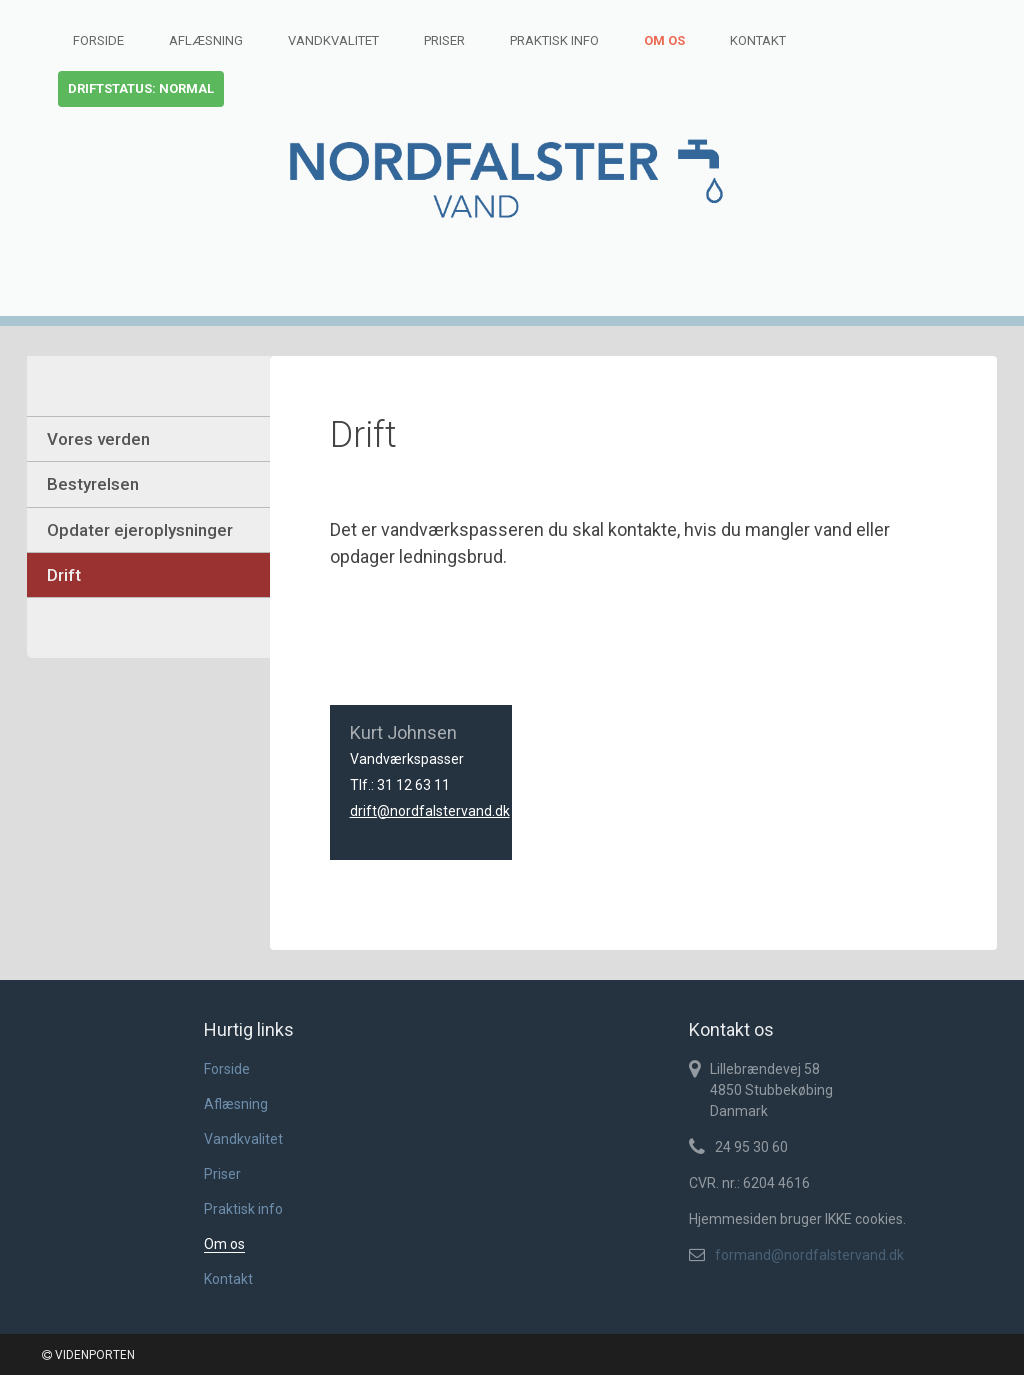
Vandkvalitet (333, 40)
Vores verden (98, 439)
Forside (98, 40)
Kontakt (758, 40)
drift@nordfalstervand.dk (430, 811)
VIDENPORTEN (88, 1355)
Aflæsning (206, 40)
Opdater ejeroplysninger (140, 530)
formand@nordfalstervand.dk (809, 1255)
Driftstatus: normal (141, 88)
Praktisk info (554, 40)
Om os (664, 40)
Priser (444, 40)
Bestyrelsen (93, 484)
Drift (64, 575)
